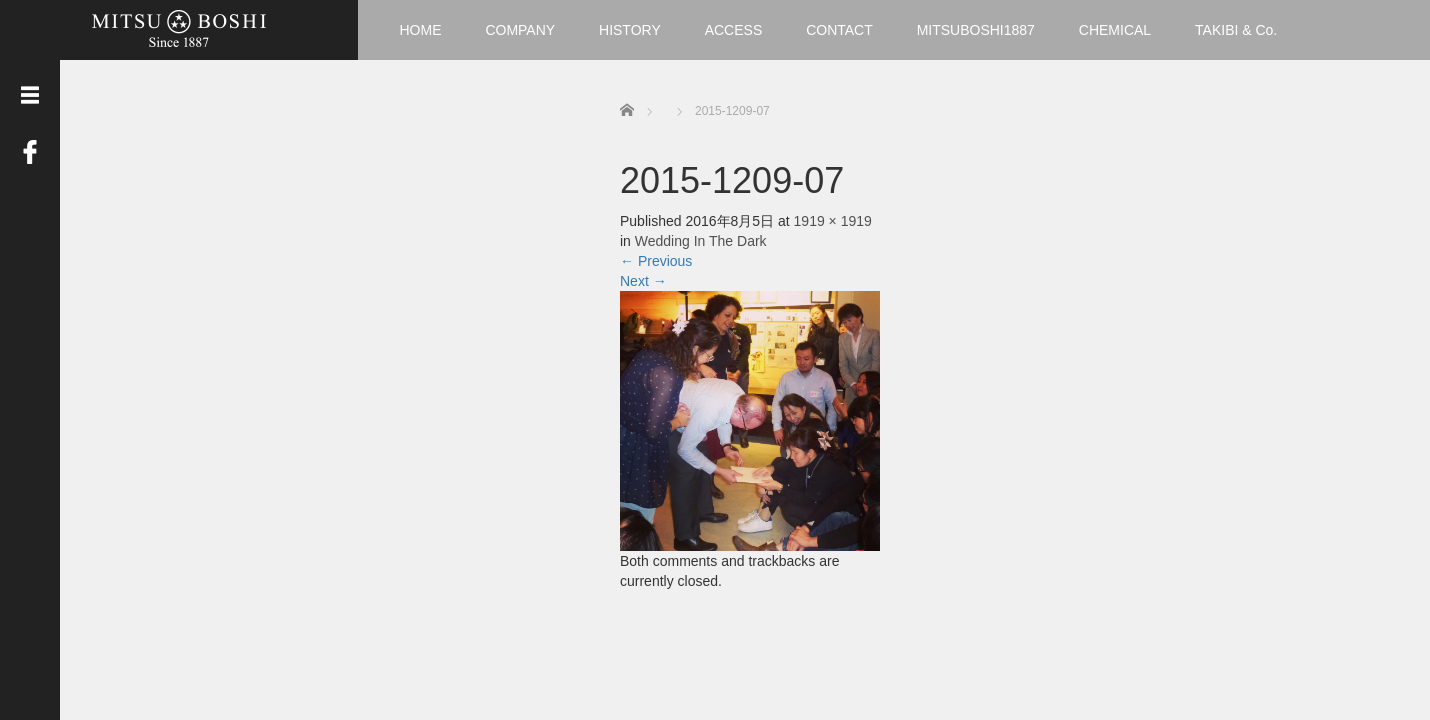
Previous (656, 261)
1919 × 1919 (833, 221)
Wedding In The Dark (701, 241)
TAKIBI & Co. (1236, 30)
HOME (421, 30)
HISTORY (630, 30)
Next (643, 281)
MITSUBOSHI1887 (976, 30)
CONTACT (839, 30)
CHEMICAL (1115, 30)
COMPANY (520, 30)
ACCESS (734, 30)
